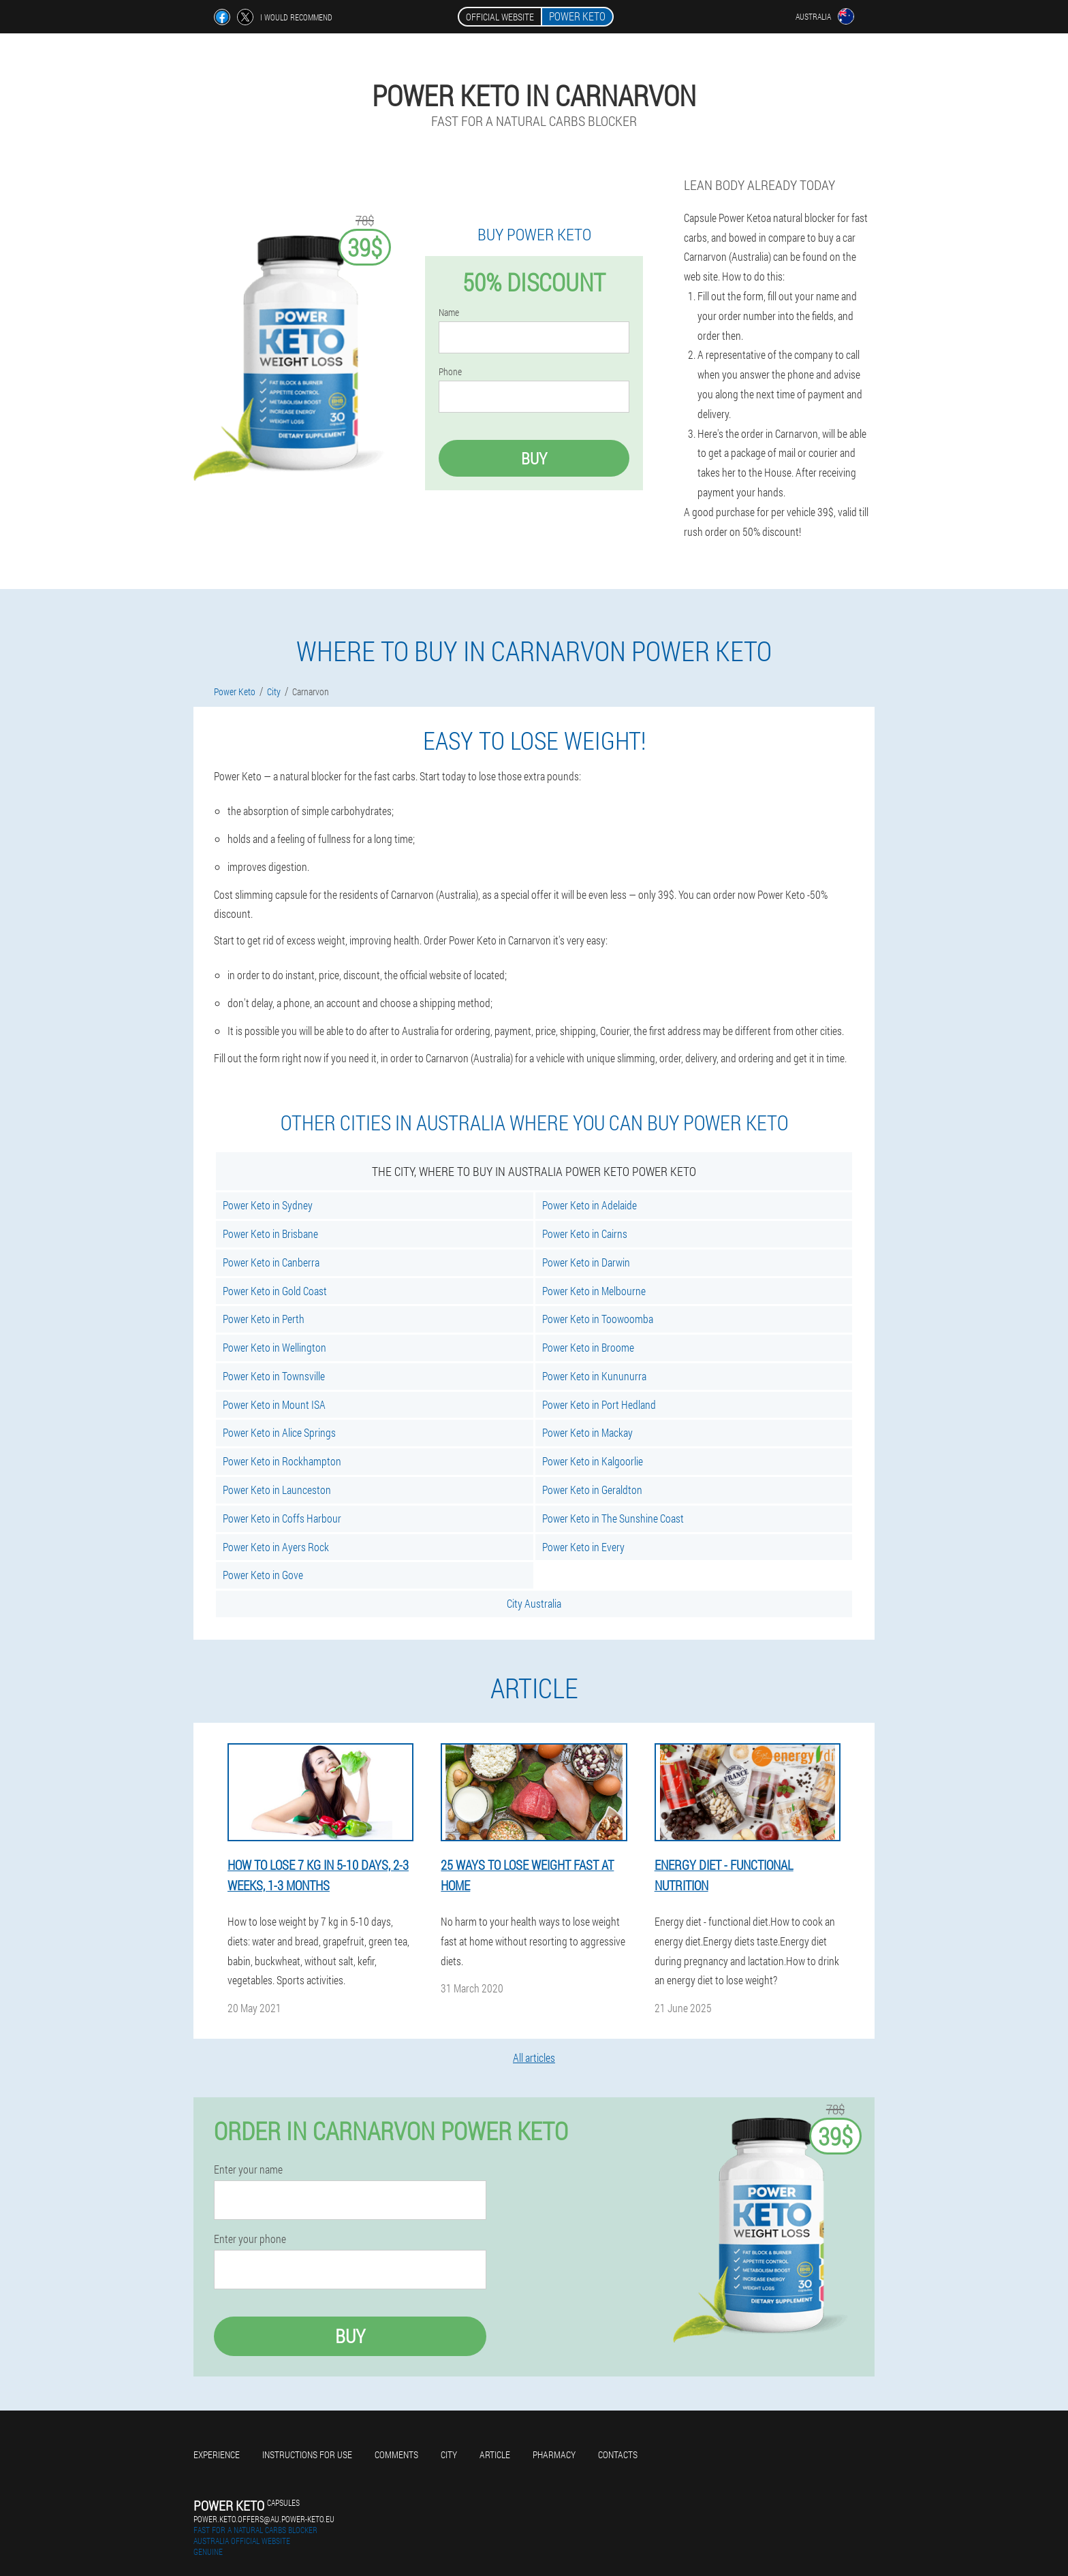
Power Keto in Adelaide (589, 1205)
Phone (450, 372)
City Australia (534, 1603)
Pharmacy (554, 2454)
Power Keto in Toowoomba (597, 1318)
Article (495, 2454)
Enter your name (248, 2169)
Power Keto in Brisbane (270, 1233)
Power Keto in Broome (588, 1347)
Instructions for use (307, 2454)
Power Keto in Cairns (584, 1233)
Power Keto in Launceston (277, 1489)
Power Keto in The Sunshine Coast (613, 1518)
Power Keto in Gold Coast (275, 1291)
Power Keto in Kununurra (594, 1376)
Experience (216, 2454)
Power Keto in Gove (263, 1575)
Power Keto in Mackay (587, 1432)
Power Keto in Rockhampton (282, 1461)
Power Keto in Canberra (271, 1262)
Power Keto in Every (583, 1547)
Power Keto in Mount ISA (274, 1404)
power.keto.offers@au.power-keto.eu (263, 2518)
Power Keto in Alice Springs (279, 1432)
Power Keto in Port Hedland (599, 1404)
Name (449, 312)
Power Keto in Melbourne (594, 1291)
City (449, 2454)
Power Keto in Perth (263, 1318)
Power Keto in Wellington (274, 1347)
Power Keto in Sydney (268, 1205)
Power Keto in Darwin (586, 1262)
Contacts (618, 2454)
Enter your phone (250, 2238)
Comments (396, 2454)
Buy (534, 458)
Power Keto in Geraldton (592, 1489)
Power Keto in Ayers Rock (276, 1547)
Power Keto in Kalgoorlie (592, 1461)
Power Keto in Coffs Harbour (282, 1518)
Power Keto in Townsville (274, 1376)
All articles (534, 2057)
